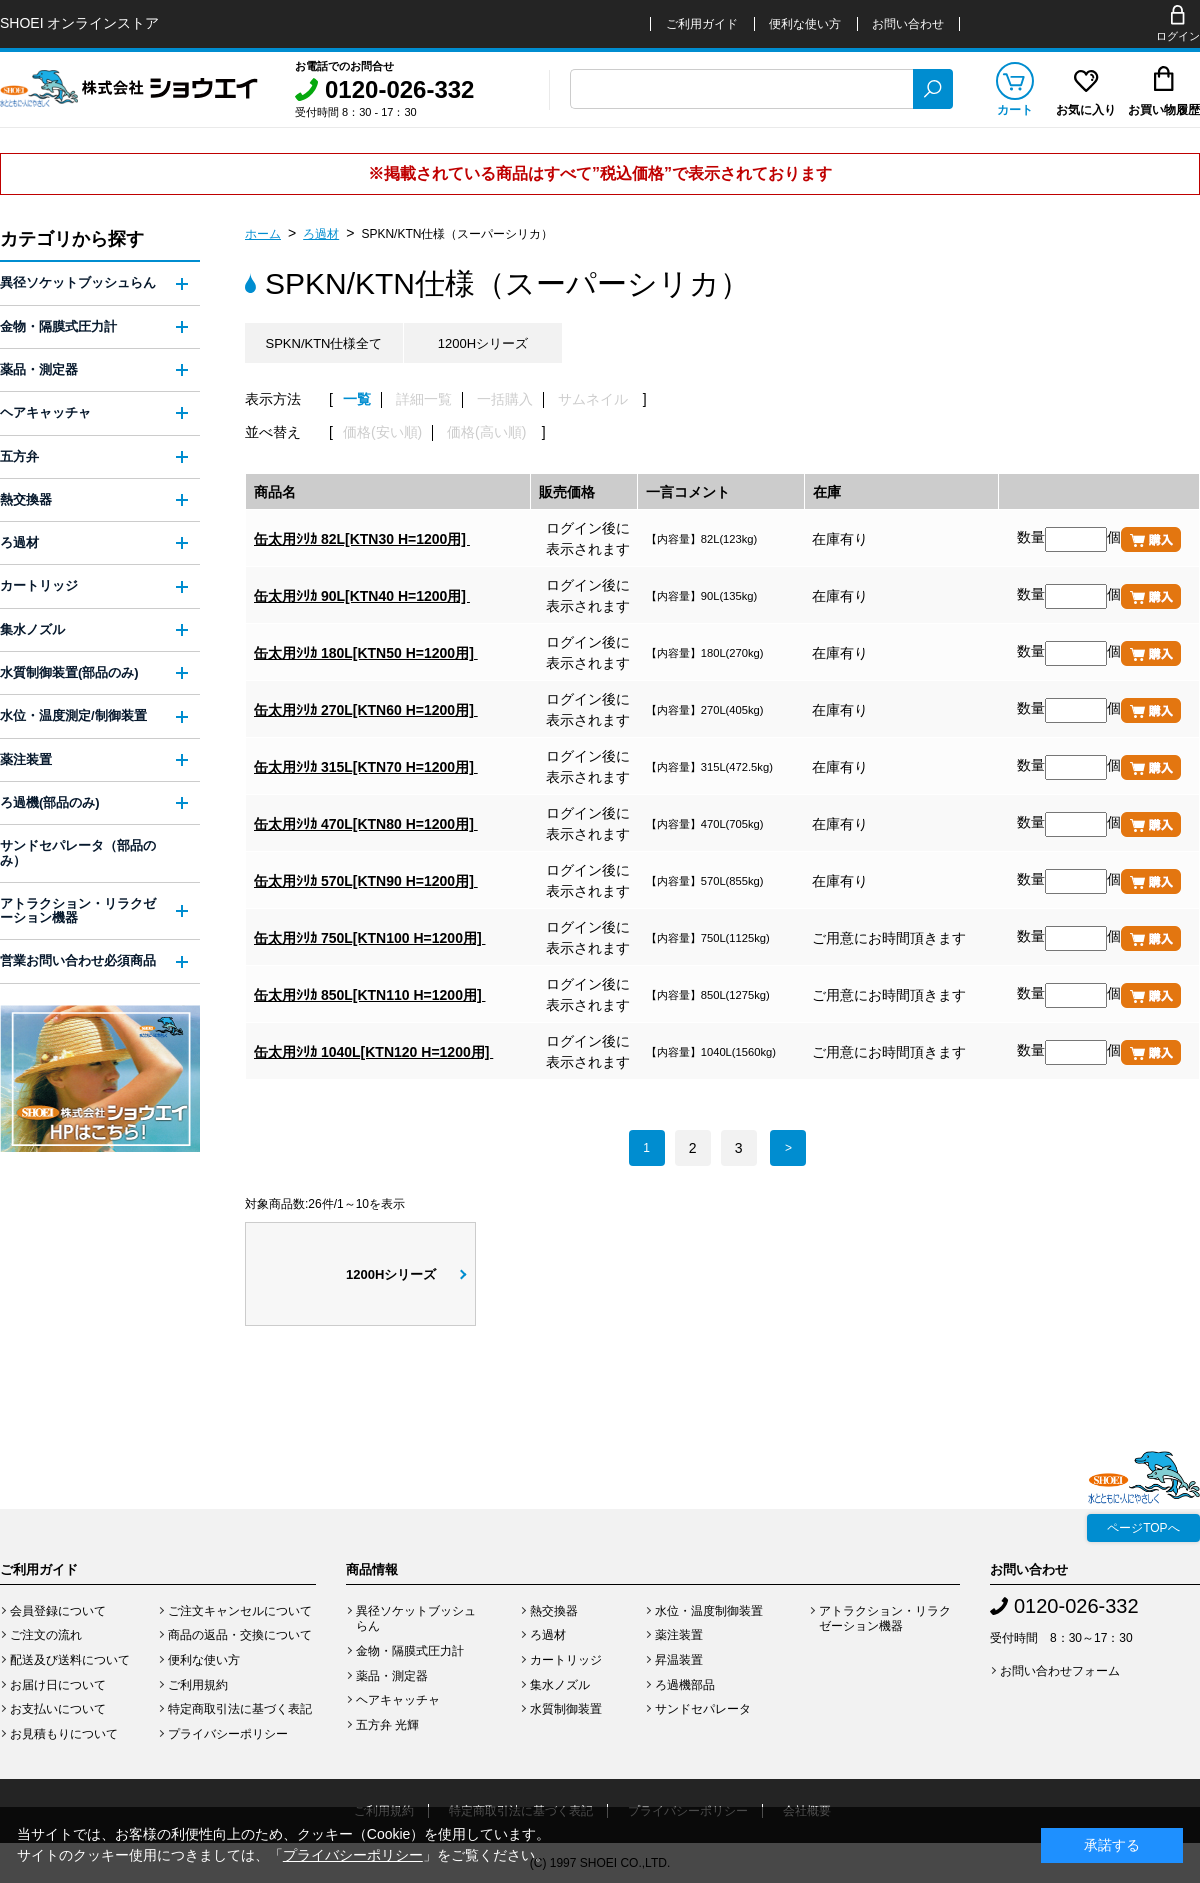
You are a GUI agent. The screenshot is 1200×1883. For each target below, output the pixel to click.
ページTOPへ (1143, 1528)
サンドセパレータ (703, 1709)
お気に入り (1086, 110)
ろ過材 (321, 234)
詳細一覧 (424, 399)
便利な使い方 (805, 24)
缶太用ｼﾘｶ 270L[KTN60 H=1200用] (366, 710)
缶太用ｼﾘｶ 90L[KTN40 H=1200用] (362, 596)
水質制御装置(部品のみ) (69, 672)
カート (1015, 110)
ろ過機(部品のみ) (50, 802)
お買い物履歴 (1164, 110)
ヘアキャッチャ (45, 412)
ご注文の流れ (46, 1635)
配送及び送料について (70, 1660)
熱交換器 (26, 499)
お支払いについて (58, 1709)
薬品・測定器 (39, 369)
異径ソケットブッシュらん (78, 282)
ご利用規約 (198, 1685)
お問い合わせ (908, 24)
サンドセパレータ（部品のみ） (78, 852)
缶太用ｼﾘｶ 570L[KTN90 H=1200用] (366, 881)
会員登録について (58, 1611)
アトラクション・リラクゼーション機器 (78, 910)
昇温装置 (679, 1660)
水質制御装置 (566, 1709)
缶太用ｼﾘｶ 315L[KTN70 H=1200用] (366, 767)
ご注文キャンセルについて (240, 1611)
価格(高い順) (486, 432)
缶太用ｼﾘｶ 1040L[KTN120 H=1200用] (373, 1052)
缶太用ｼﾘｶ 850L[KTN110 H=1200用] (369, 995)
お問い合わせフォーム (1060, 1671)
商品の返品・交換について (240, 1635)
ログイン (1178, 36)
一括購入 (505, 399)
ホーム (263, 234)
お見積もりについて (64, 1734)
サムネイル (593, 399)
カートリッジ (39, 585)
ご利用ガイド (702, 24)
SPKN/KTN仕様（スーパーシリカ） (457, 234)
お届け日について (58, 1685)
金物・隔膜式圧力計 (58, 326)
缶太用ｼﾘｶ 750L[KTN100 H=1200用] (369, 938)
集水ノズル (32, 629)
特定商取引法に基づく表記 (240, 1709)
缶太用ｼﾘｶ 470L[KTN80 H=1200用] (366, 824)
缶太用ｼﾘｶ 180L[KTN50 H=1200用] (366, 653)
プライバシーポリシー (228, 1734)
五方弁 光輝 (387, 1725)
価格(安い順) (382, 432)
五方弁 (19, 456)
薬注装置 (26, 759)
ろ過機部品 (685, 1685)
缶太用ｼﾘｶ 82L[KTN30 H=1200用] (362, 539)
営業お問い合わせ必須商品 (78, 960)
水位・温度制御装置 (709, 1611)
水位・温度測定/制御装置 (73, 715)
